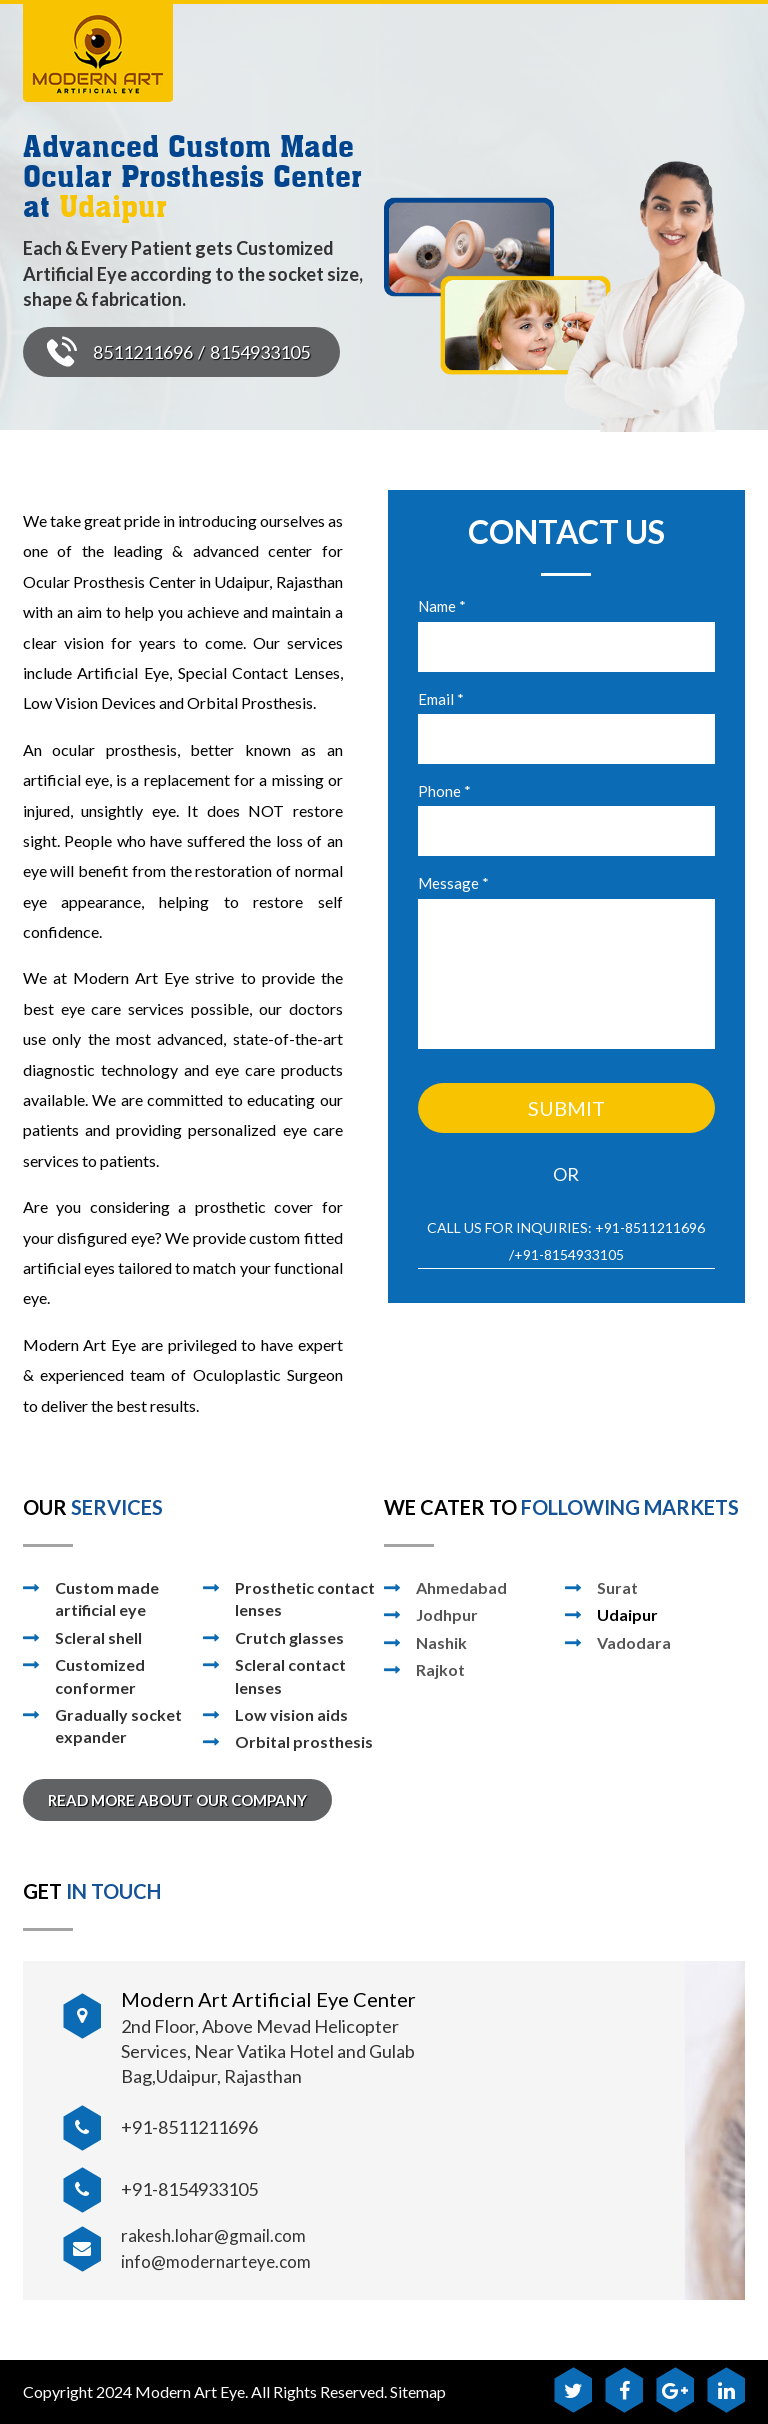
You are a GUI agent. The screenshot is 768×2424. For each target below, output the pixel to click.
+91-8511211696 (650, 1227)
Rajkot (440, 1669)
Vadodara (634, 1642)
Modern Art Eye (190, 2391)
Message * (453, 883)
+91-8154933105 (569, 1254)
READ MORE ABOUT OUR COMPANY (177, 1800)
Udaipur (627, 1614)
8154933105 (260, 352)
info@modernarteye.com (216, 2261)
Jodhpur (447, 1614)
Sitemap (418, 2391)
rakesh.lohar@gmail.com (213, 2235)
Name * (442, 606)
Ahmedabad (461, 1587)
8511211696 (143, 352)
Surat (617, 1587)
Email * (441, 699)
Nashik (441, 1642)
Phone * (444, 791)
